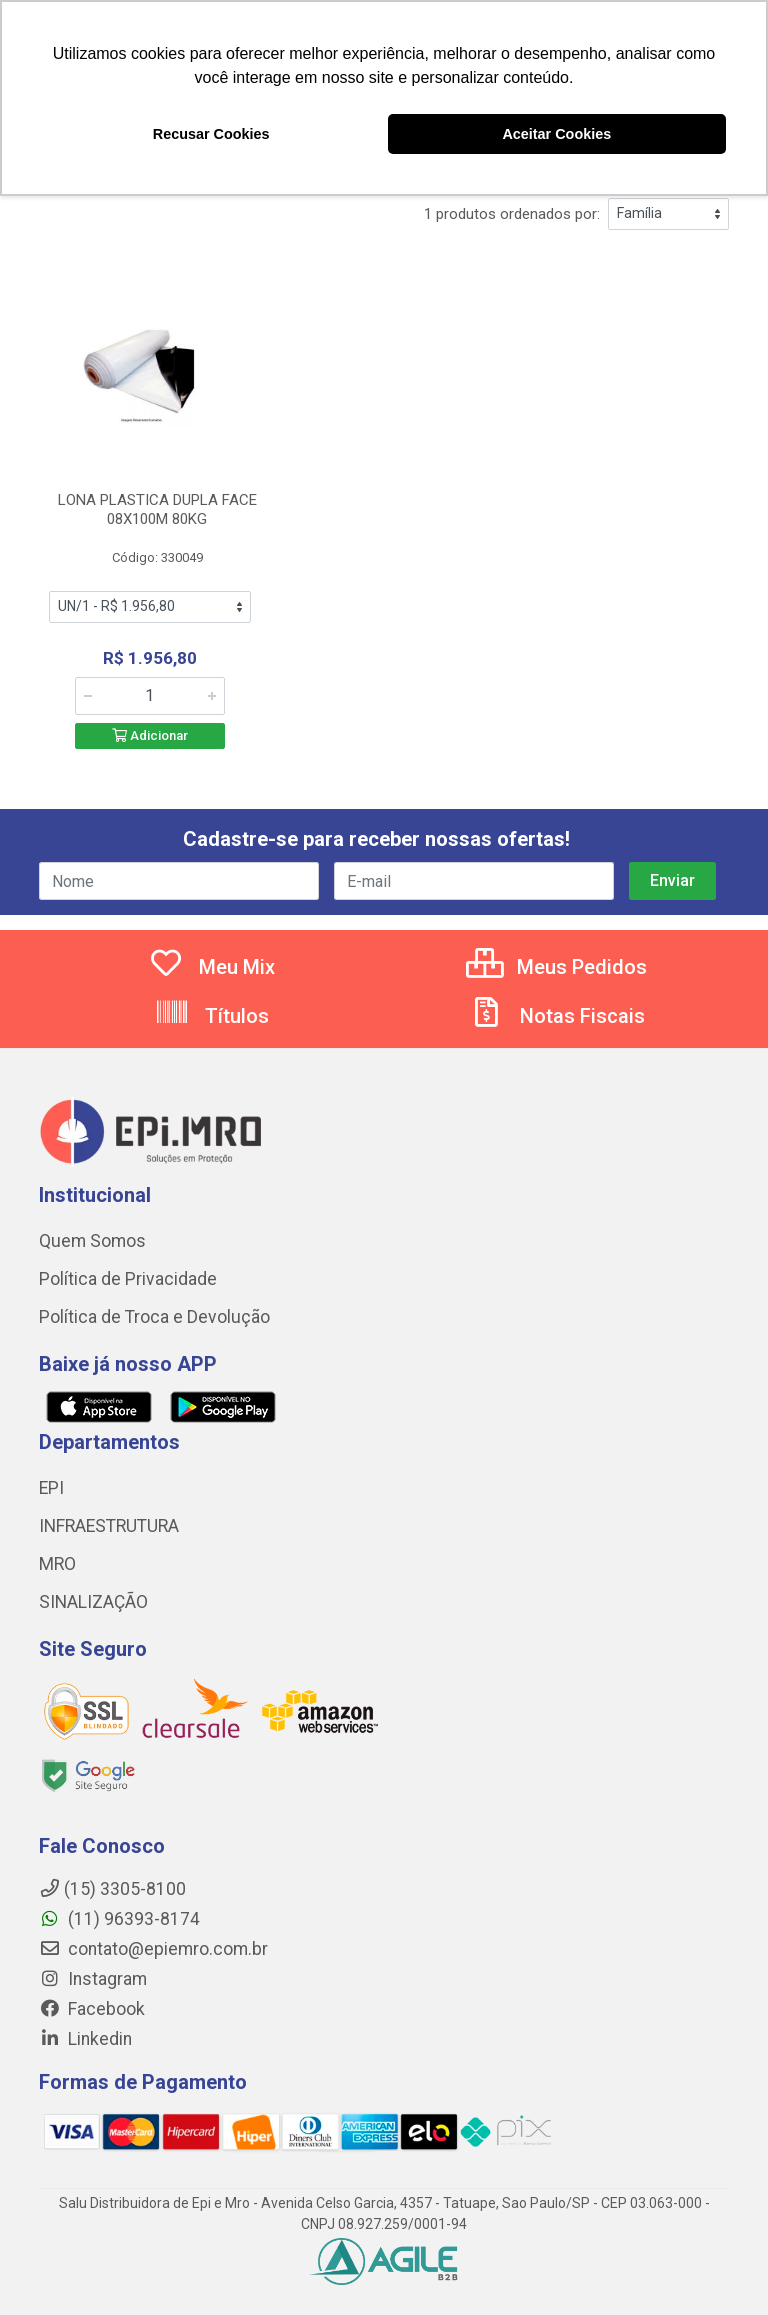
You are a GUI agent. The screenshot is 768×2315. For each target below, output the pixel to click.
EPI (51, 1488)
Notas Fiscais (557, 1016)
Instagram (93, 1979)
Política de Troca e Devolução (154, 1317)
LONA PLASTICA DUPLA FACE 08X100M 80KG (157, 509)
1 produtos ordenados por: (512, 214)
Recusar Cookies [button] (211, 134)
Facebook (92, 2009)
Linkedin (85, 2039)
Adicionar (150, 735)
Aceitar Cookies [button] (556, 134)
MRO (57, 1564)
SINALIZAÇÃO (93, 1602)
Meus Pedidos (556, 967)
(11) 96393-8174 (119, 1919)
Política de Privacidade (128, 1279)
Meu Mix (211, 967)
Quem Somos (92, 1241)
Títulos (211, 1016)
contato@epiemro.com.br (153, 1949)
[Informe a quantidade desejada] (150, 696)
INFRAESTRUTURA (109, 1526)
